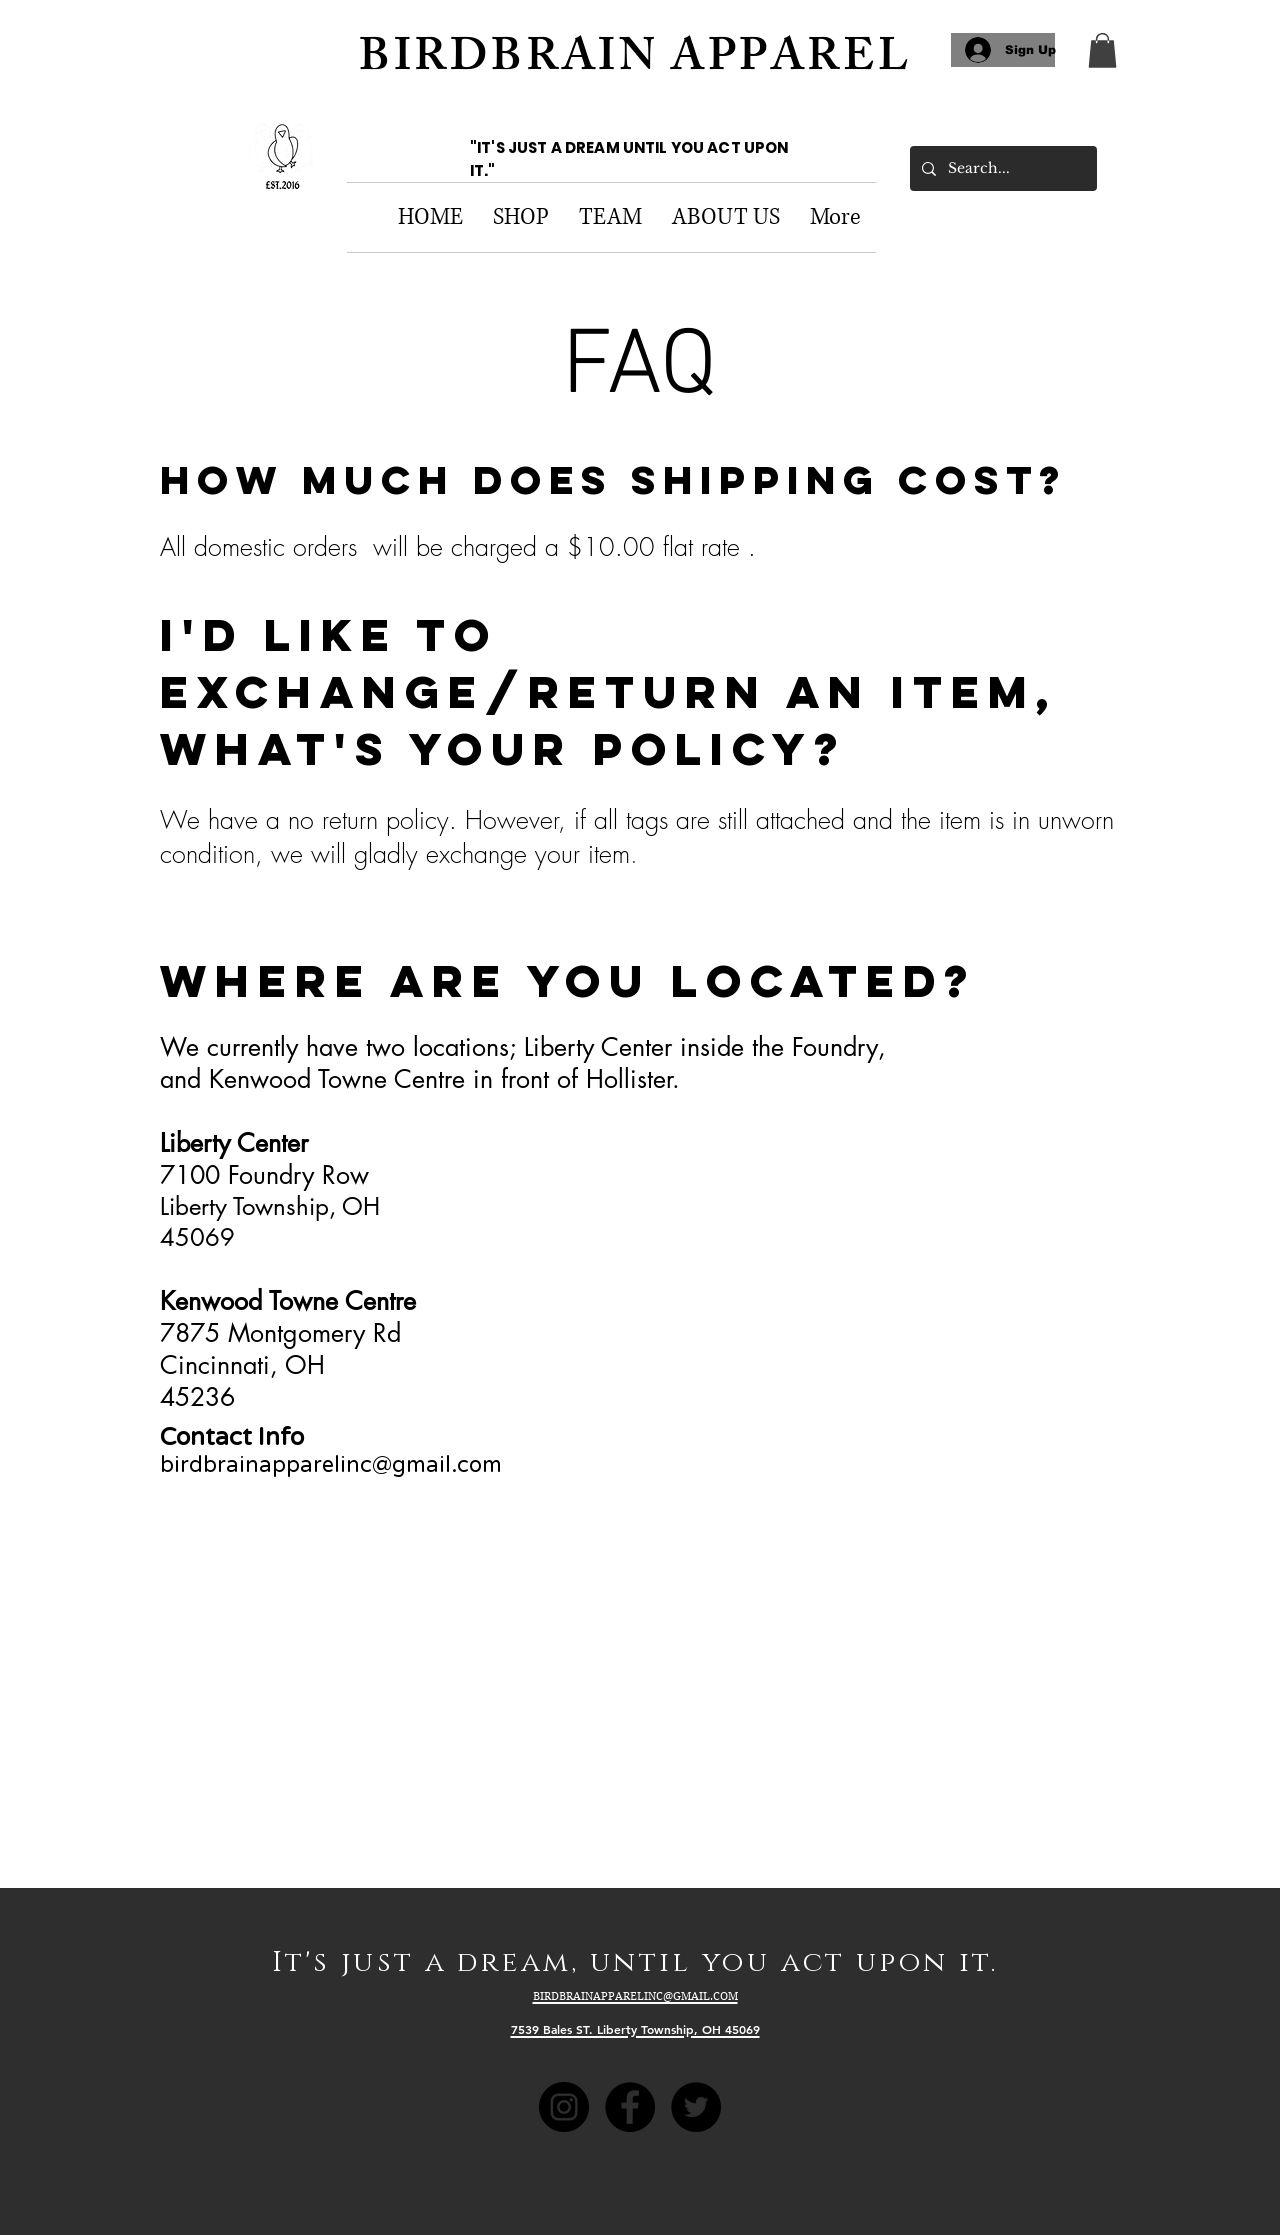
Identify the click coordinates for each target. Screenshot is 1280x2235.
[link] (1102, 50)
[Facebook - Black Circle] (630, 2107)
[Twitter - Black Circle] (696, 2107)
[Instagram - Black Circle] (564, 2107)
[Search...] (1001, 168)
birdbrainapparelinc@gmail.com (331, 1465)
